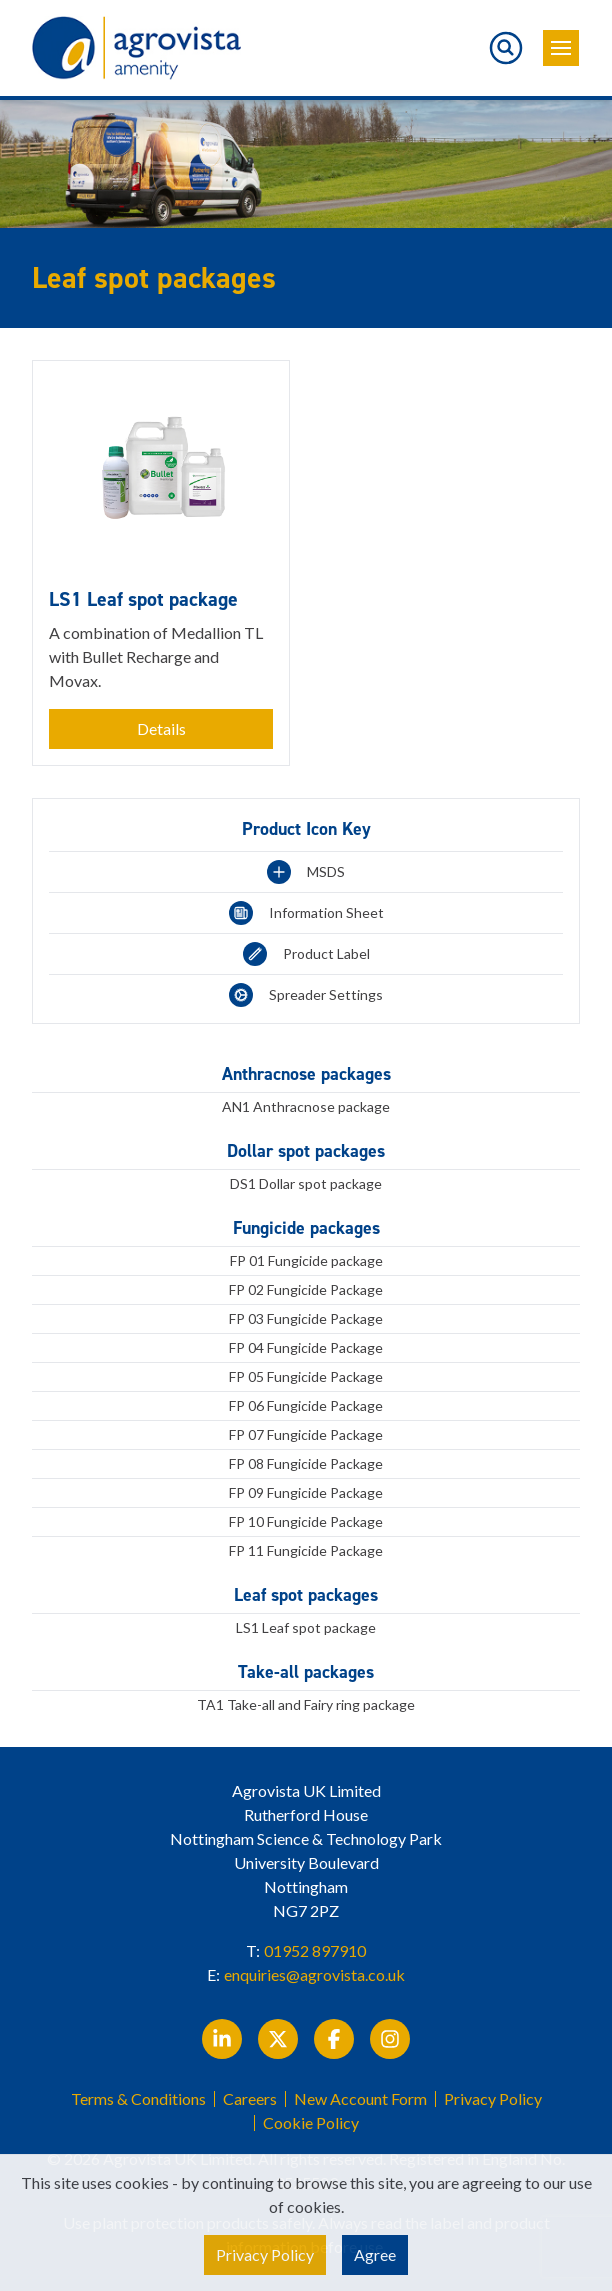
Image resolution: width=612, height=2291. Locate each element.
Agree (375, 2254)
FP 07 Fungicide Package (306, 1434)
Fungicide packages (306, 1228)
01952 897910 (315, 1950)
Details (161, 728)
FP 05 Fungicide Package (306, 1376)
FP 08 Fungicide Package (306, 1463)
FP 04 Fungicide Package (306, 1347)
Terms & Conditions (138, 2099)
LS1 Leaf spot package (306, 1627)
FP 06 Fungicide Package (306, 1405)
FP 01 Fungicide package (306, 1260)
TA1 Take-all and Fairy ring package (306, 1704)
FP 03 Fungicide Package (306, 1318)
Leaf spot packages (306, 1595)
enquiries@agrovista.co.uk (314, 1974)
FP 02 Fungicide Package (306, 1289)
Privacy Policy (493, 2099)
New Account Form (360, 2099)
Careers (250, 2099)
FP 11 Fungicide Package (306, 1550)
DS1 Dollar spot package (306, 1183)
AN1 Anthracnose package (306, 1106)
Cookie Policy (311, 2123)
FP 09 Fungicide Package (306, 1492)
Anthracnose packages (306, 1074)
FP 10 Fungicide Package (306, 1521)
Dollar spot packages (306, 1151)
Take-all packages (306, 1672)
